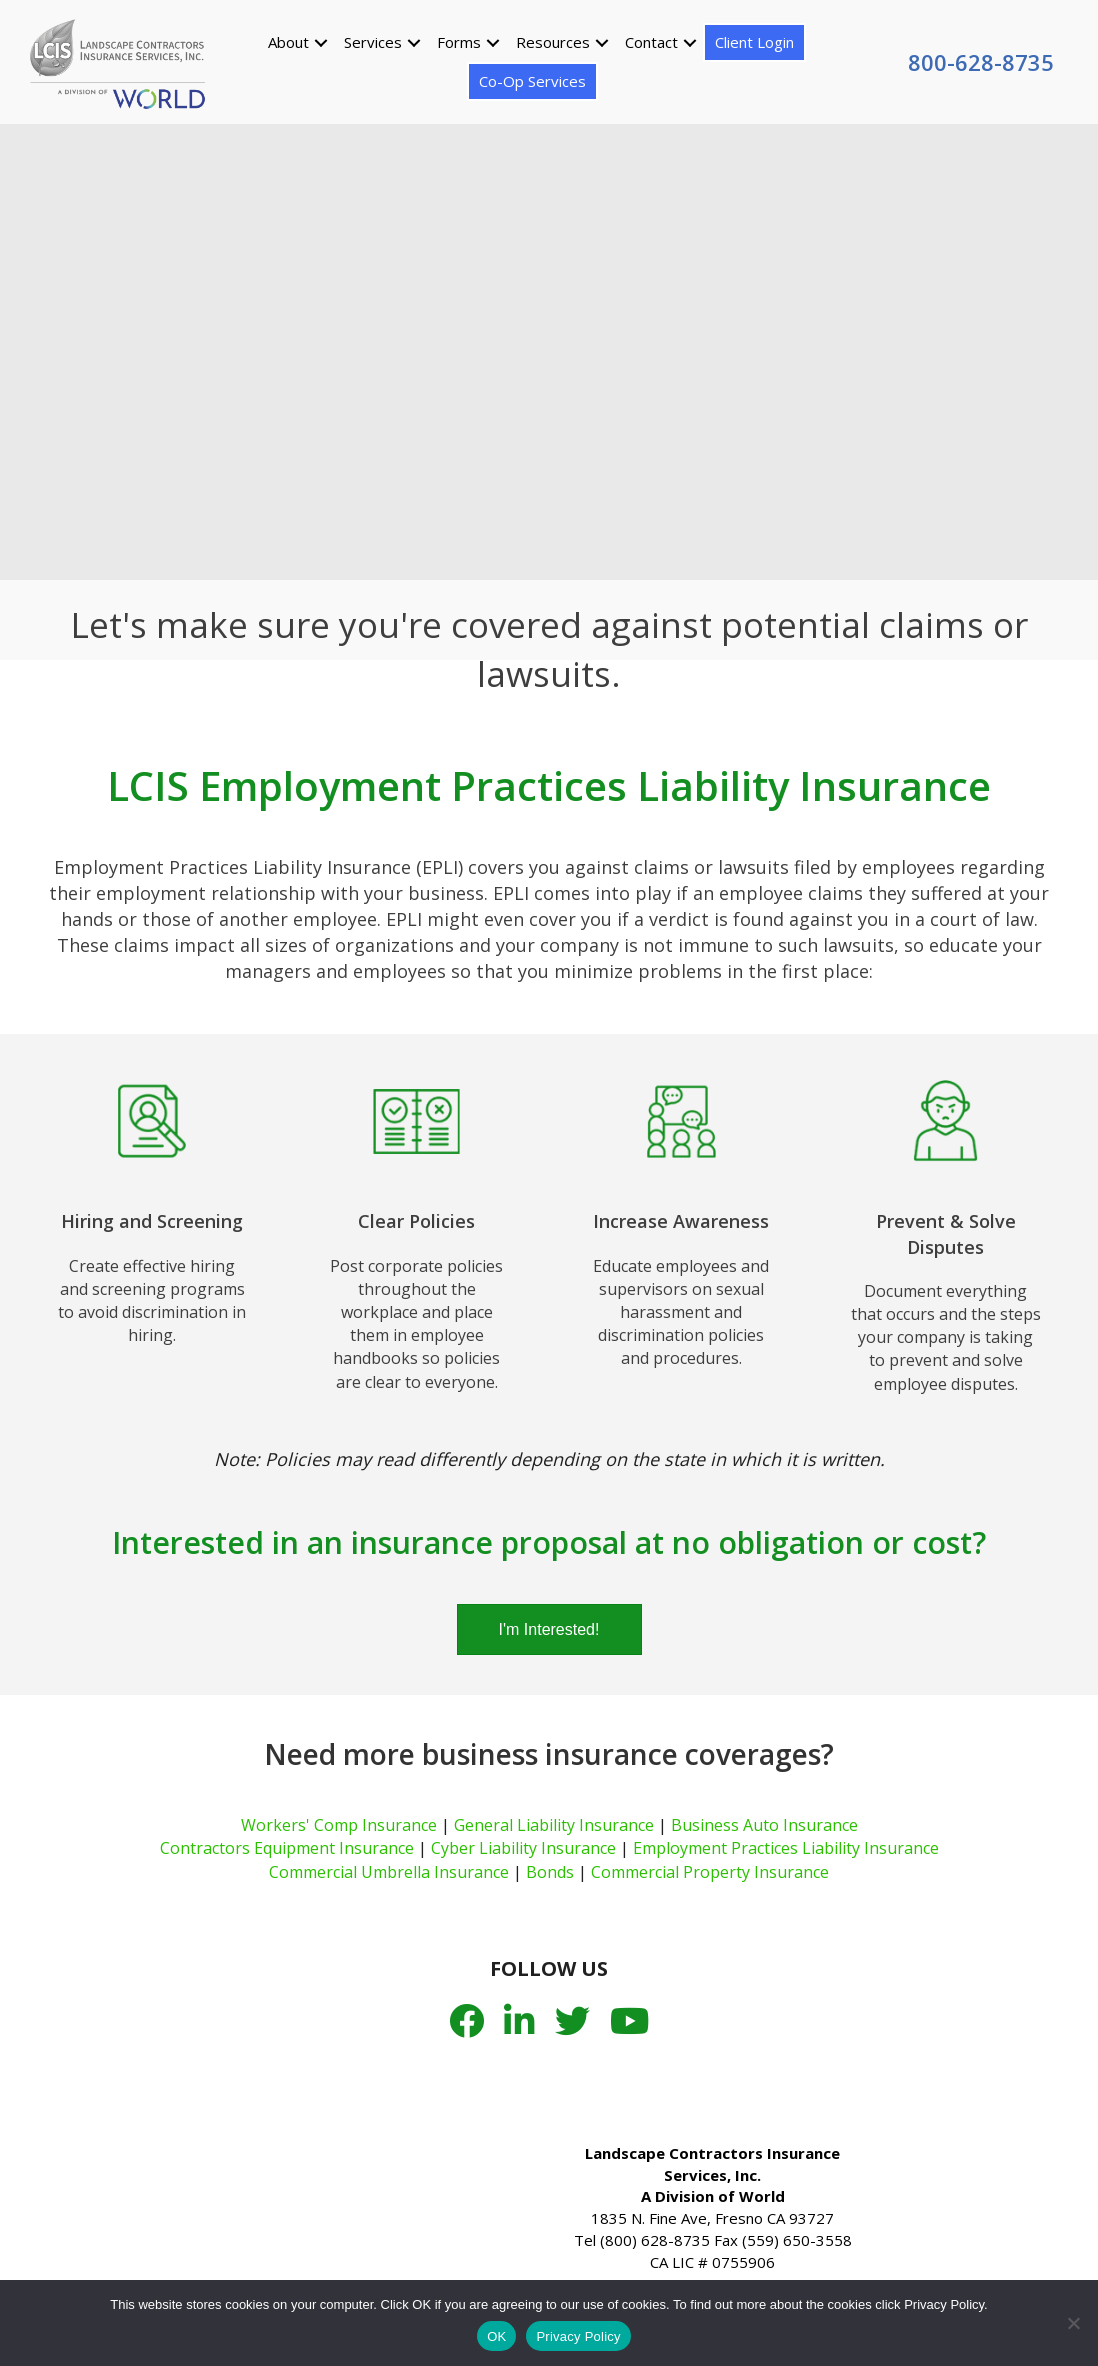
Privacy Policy (578, 2336)
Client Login (753, 41)
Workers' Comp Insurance (339, 1825)
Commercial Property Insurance (710, 1872)
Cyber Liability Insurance (523, 1848)
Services (372, 41)
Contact (650, 41)
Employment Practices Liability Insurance (786, 1848)
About (287, 41)
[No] (1073, 2323)
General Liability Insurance (554, 1825)
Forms (458, 41)
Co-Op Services (531, 80)
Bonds (550, 1872)
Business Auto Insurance (764, 1825)
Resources (552, 41)
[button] (320, 41)
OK (496, 2336)
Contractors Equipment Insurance (287, 1848)
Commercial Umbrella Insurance (389, 1872)
